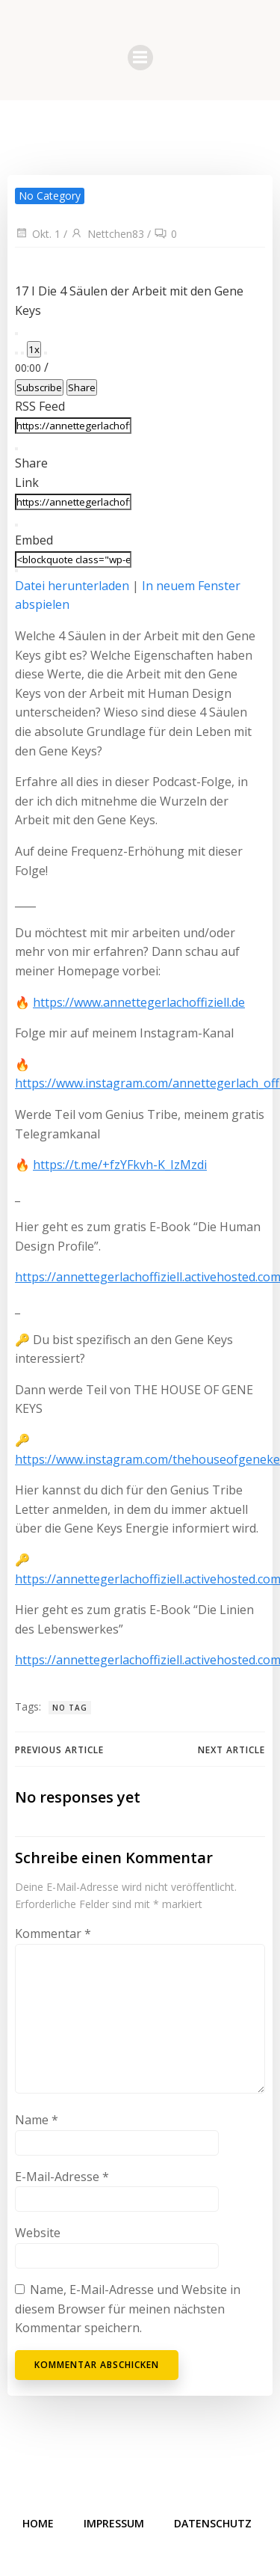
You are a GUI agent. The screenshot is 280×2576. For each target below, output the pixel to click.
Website (37, 2232)
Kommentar (53, 1933)
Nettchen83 (107, 234)
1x (34, 349)
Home (38, 2523)
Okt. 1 (37, 234)
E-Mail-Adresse (62, 2176)
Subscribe (39, 387)
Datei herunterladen (72, 585)
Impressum (114, 2523)
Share (82, 387)
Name (36, 2120)
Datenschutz (213, 2523)
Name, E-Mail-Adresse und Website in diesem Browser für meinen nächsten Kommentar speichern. (127, 2308)
